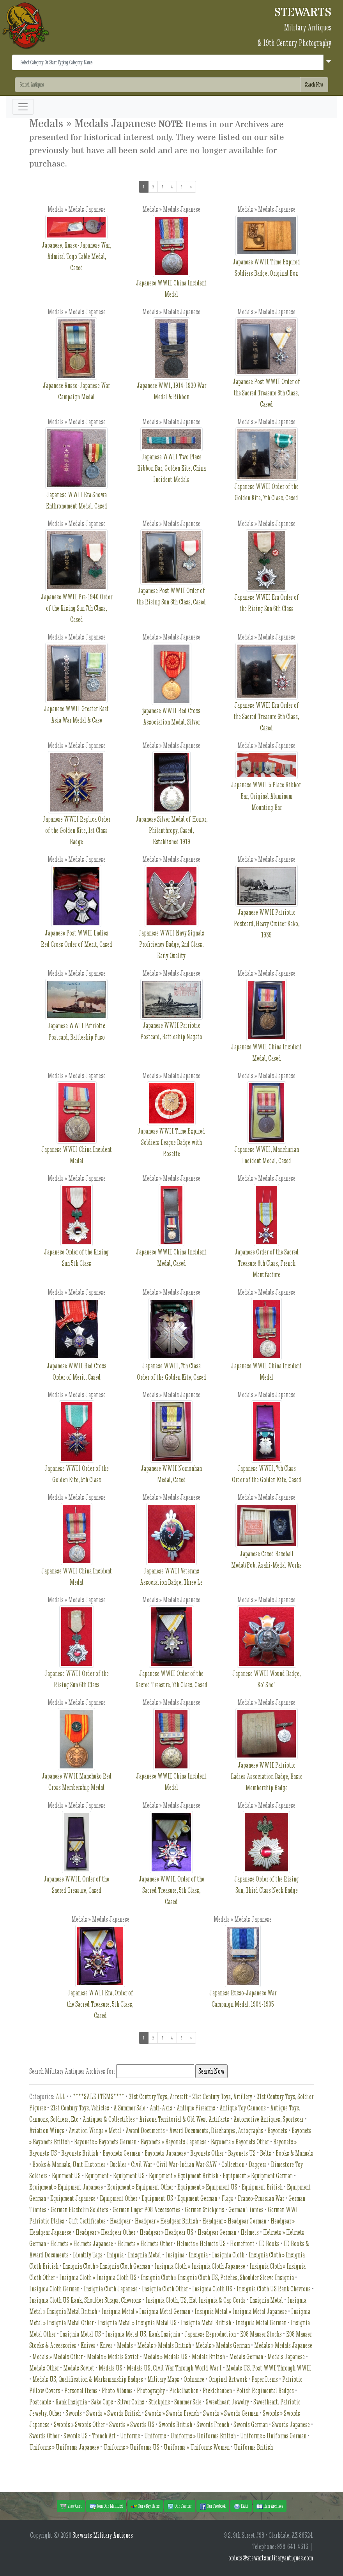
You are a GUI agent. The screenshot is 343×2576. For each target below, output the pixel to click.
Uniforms (155, 2435)
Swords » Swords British (113, 2413)
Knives (88, 2345)
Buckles (118, 2164)
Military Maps (163, 2379)
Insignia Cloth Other (165, 2288)
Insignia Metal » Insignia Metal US (137, 2322)
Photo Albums (117, 2390)
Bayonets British (79, 2153)
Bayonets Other (207, 2153)
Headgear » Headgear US (166, 2232)
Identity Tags (88, 2254)
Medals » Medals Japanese (283, 2345)
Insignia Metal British (206, 2322)
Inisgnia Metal (144, 2254)
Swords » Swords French (172, 2413)
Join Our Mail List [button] (106, 2506)
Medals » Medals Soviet (113, 2356)
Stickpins (159, 2401)
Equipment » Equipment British (183, 2175)
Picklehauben (217, 2390)
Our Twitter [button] (180, 2506)
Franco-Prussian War (261, 2198)
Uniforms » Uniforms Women (197, 2447)
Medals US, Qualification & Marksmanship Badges (87, 2379)
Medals (125, 2345)
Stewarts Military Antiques (102, 2535)
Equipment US (129, 2175)
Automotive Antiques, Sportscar (268, 2119)
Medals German (246, 2356)
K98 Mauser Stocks (261, 2334)
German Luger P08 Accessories (146, 2209)
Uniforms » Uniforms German (273, 2435)
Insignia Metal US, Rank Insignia (142, 2334)
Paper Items (264, 2379)
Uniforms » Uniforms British (203, 2435)
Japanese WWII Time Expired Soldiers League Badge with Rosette (171, 1128)
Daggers (258, 2164)
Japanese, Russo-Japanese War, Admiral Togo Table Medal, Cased (76, 247)
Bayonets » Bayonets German (105, 2141)
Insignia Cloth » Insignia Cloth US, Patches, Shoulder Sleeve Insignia (217, 2277)
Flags (227, 2198)
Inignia (115, 2254)
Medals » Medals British (164, 2345)
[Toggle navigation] (23, 107)
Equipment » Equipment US (207, 2187)
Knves (106, 2345)
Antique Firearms (196, 2107)
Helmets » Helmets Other (144, 2243)
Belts (265, 2153)
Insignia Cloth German (54, 2288)
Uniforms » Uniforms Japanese (64, 2447)
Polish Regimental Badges (265, 2390)
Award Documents (145, 2130)
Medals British (208, 2356)
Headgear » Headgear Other (105, 2232)
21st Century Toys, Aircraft (158, 2096)
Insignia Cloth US (212, 2288)
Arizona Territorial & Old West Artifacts (184, 2119)
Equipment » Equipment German (258, 2175)
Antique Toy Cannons (242, 2107)
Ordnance (194, 2379)
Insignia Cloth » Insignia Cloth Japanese (199, 2266)
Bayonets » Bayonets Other (240, 2141)
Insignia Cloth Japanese (111, 2288)
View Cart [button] (70, 2506)
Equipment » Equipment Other (140, 2187)
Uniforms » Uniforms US (131, 2447)
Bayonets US (242, 2153)
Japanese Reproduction (210, 2334)
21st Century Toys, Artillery (222, 2096)
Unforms (130, 2435)
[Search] (158, 84)
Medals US (110, 2367)
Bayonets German (121, 2153)
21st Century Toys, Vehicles (79, 2107)
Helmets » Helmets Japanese (81, 2243)
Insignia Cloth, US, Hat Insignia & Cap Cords (195, 2300)
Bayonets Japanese (165, 2153)
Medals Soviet (78, 2367)
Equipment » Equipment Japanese (66, 2187)
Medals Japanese (286, 2356)
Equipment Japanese (72, 2198)
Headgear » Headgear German (234, 2220)
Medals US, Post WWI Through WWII (268, 2367)
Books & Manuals (294, 2153)
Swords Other (44, 2435)
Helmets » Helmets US (201, 2243)
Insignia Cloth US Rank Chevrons (274, 2288)
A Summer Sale (129, 2107)
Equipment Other (118, 2198)
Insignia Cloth (228, 2254)
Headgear (120, 2220)
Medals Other (44, 2367)
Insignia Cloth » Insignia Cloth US (97, 2277)
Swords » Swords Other (79, 2424)
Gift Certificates (87, 2220)
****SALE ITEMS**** (98, 2096)
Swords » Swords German (230, 2413)
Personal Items (80, 2390)
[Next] (191, 187)
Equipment (97, 2175)
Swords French (212, 2424)
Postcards (40, 2401)
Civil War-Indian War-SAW (186, 2164)
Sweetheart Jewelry (227, 2401)
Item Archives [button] (269, 2506)
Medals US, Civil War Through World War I (174, 2367)
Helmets (249, 2232)
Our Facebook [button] (213, 2506)
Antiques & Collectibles (109, 2119)
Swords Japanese (291, 2424)
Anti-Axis (161, 2107)
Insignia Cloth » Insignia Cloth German (106, 2266)
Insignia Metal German (260, 2322)
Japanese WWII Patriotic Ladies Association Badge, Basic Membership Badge (266, 1760)
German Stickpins (204, 2209)
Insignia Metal (266, 2300)
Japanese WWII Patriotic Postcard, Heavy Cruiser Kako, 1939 (266, 910)
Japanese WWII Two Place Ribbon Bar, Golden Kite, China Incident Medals (171, 459)
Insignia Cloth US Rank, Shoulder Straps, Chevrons (85, 2300)
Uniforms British (253, 2447)
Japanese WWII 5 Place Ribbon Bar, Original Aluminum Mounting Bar (266, 786)
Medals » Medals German (222, 2345)
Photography (151, 2390)
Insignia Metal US (80, 2334)
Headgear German (217, 2232)
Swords (73, 2413)
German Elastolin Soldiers (79, 2209)
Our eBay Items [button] (145, 2506)
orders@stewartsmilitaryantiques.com (270, 2557)
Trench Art (104, 2435)
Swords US (76, 2435)
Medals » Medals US (165, 2356)
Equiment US (66, 2175)
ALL (60, 2096)
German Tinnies (245, 2209)
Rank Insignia (71, 2401)
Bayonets (277, 2130)
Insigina (174, 2254)
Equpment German (197, 2198)
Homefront (242, 2243)
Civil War (141, 2164)
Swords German (250, 2424)
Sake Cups (102, 2401)
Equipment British (262, 2187)
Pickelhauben (183, 2390)
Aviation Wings (46, 2130)
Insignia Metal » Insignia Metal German (145, 2311)
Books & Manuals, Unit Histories (69, 2164)
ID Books (269, 2243)
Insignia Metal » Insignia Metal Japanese (240, 2311)
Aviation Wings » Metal (95, 2130)
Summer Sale (188, 2401)
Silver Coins (130, 2401)
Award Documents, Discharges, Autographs (216, 2130)
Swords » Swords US (131, 2424)
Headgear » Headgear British (166, 2220)
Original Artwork (228, 2379)
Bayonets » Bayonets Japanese (174, 2141)
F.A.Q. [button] (241, 2506)
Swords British (175, 2424)
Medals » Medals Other (57, 2356)
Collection (232, 2164)
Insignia (198, 2254)
